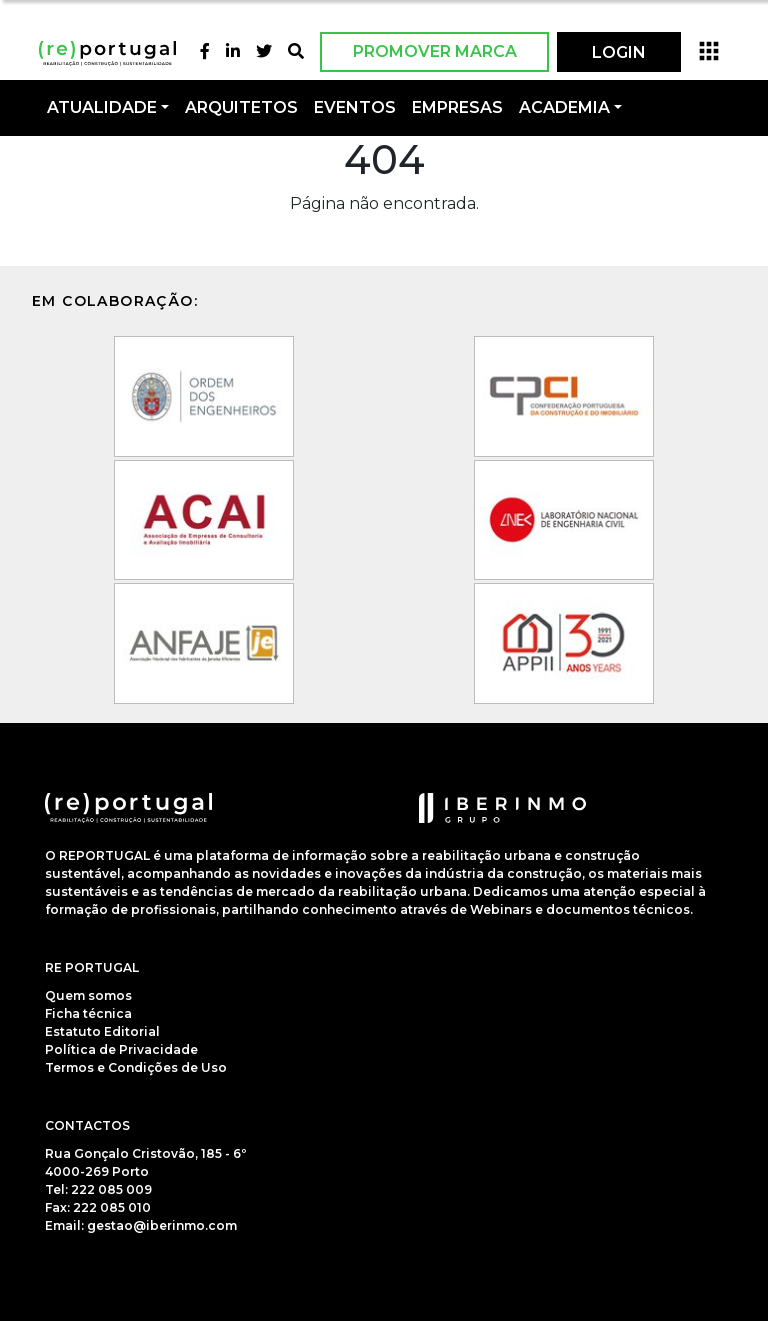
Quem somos (88, 995)
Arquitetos (241, 107)
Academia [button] (564, 107)
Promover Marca (435, 51)
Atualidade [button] (102, 107)
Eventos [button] (355, 107)
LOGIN (619, 52)
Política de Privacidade (121, 1049)
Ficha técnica (88, 1013)
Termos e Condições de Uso (136, 1067)
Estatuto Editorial (102, 1031)
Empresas (457, 107)
